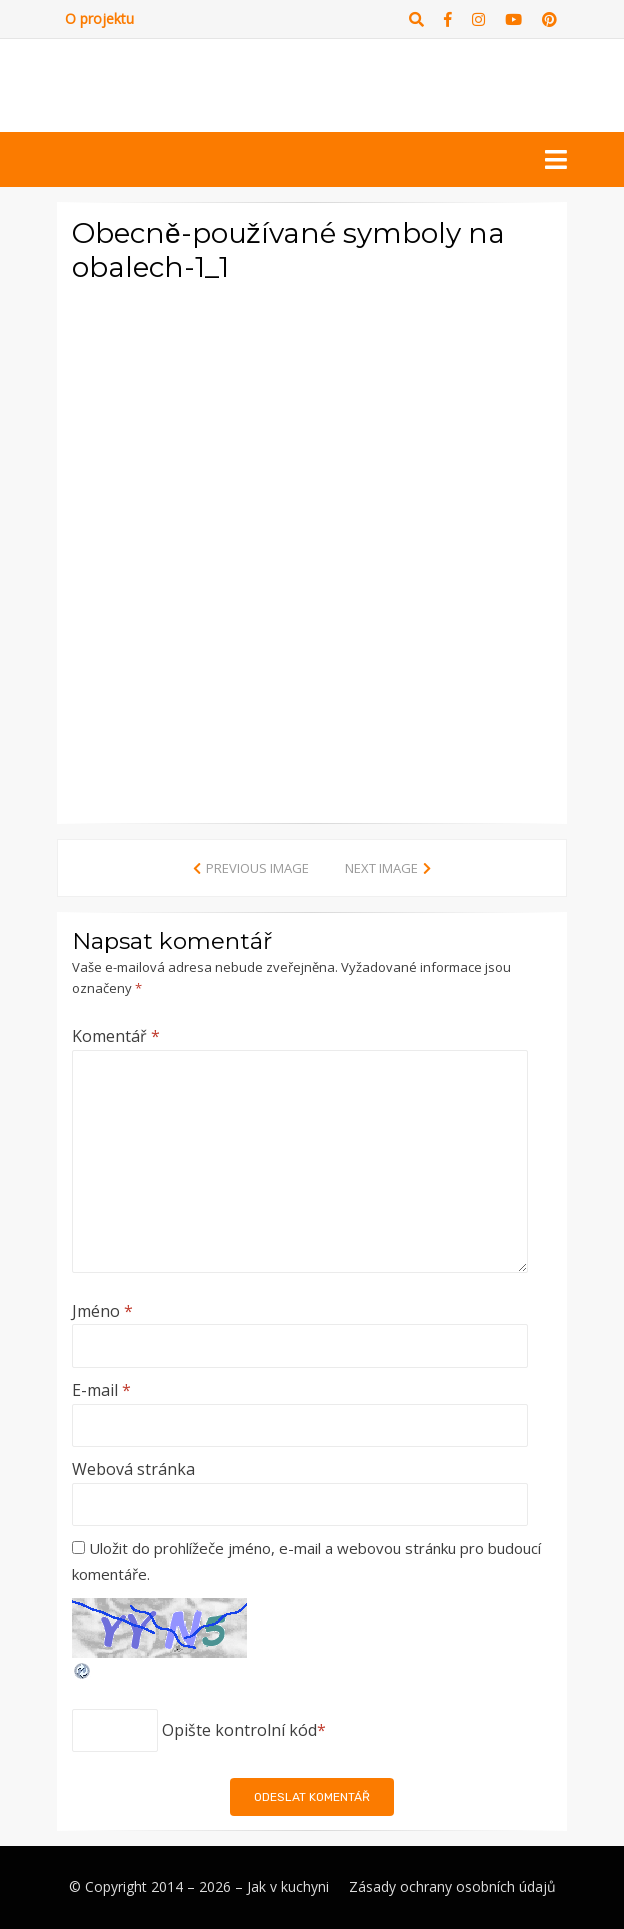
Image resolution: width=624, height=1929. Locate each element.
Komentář (116, 1036)
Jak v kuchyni (288, 1886)
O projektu (99, 18)
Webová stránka (133, 1469)
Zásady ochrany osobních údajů (452, 1886)
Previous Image (257, 868)
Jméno (102, 1311)
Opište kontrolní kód (239, 1730)
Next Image (381, 868)
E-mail (101, 1390)
